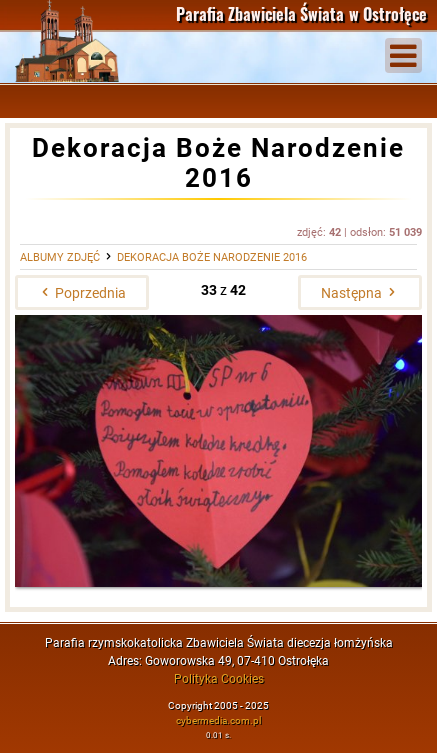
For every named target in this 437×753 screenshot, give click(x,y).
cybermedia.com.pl (218, 720)
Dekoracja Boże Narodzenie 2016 (212, 257)
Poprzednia (82, 293)
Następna (360, 293)
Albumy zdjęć (60, 257)
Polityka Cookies (219, 679)
